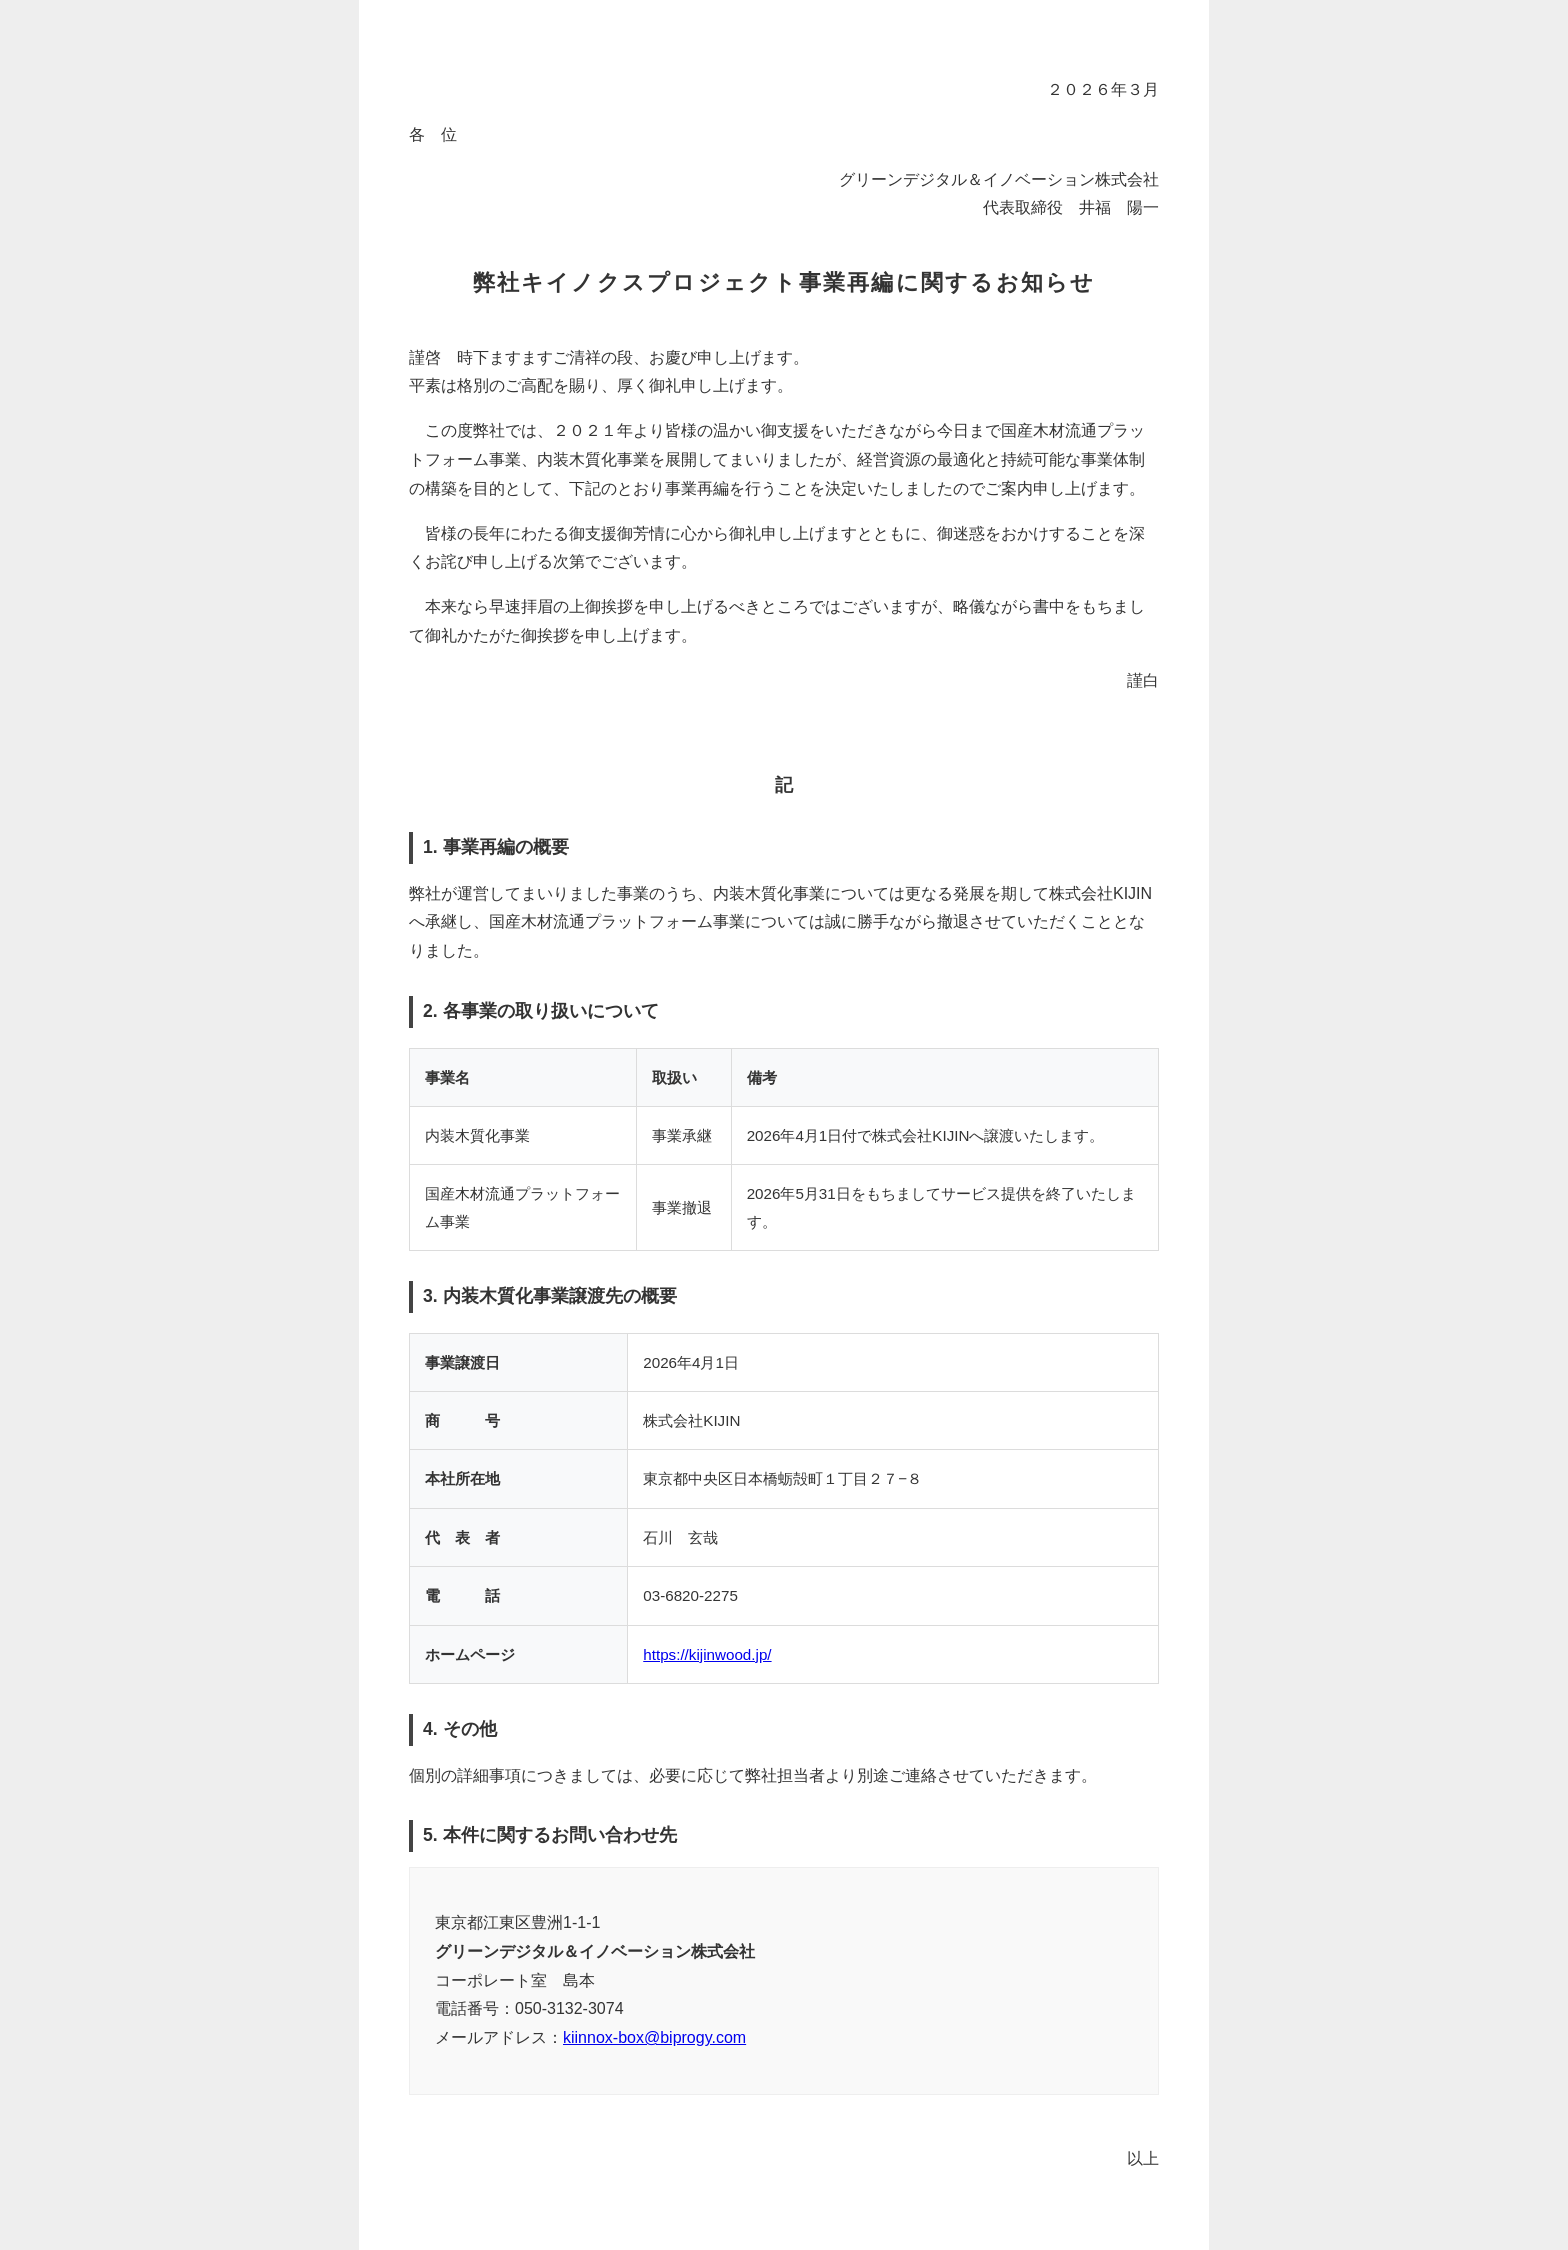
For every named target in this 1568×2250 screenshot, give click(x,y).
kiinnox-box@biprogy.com (654, 2037)
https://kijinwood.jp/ (707, 1654)
